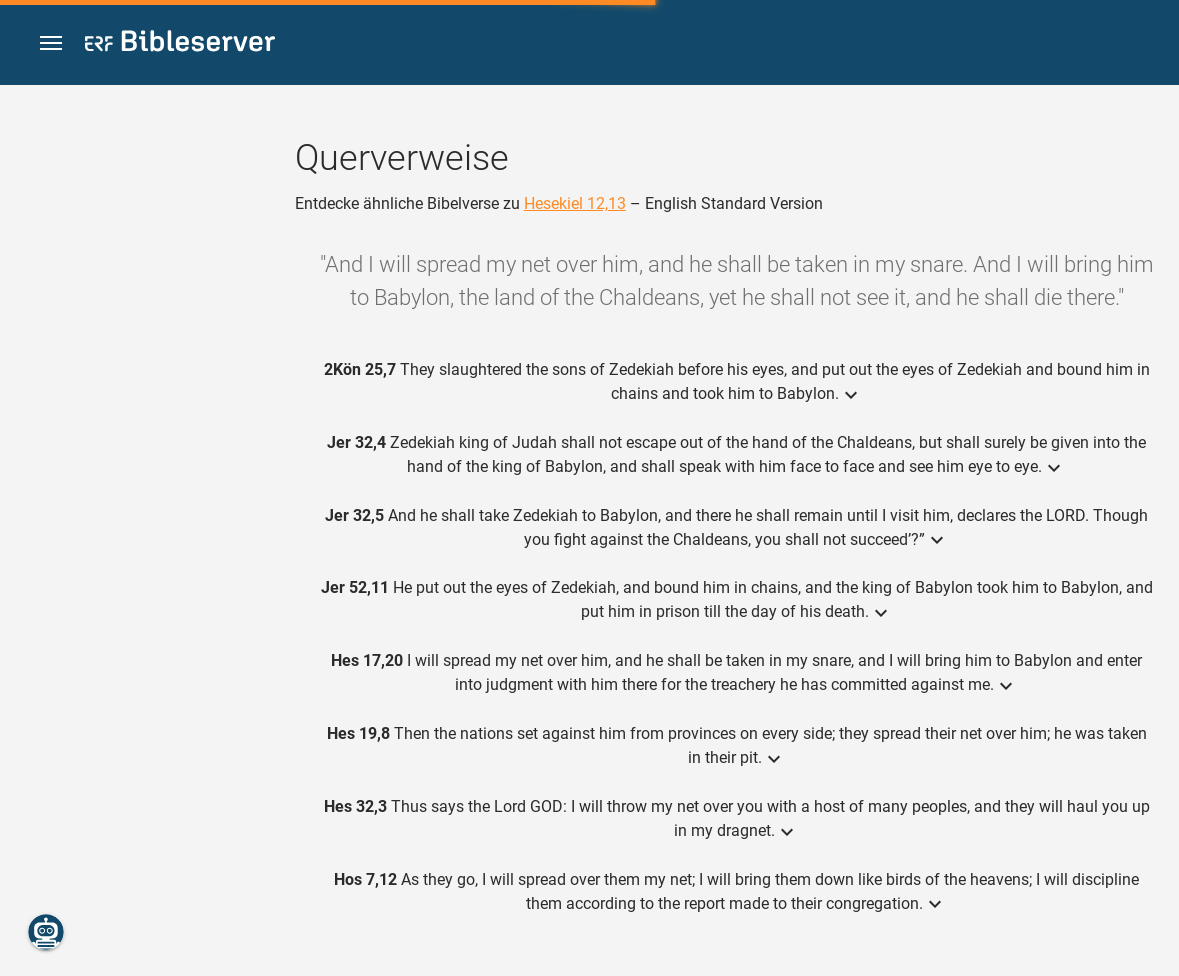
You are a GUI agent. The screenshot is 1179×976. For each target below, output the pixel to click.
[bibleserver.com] (180, 44)
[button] (51, 43)
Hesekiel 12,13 (575, 203)
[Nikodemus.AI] (46, 932)
